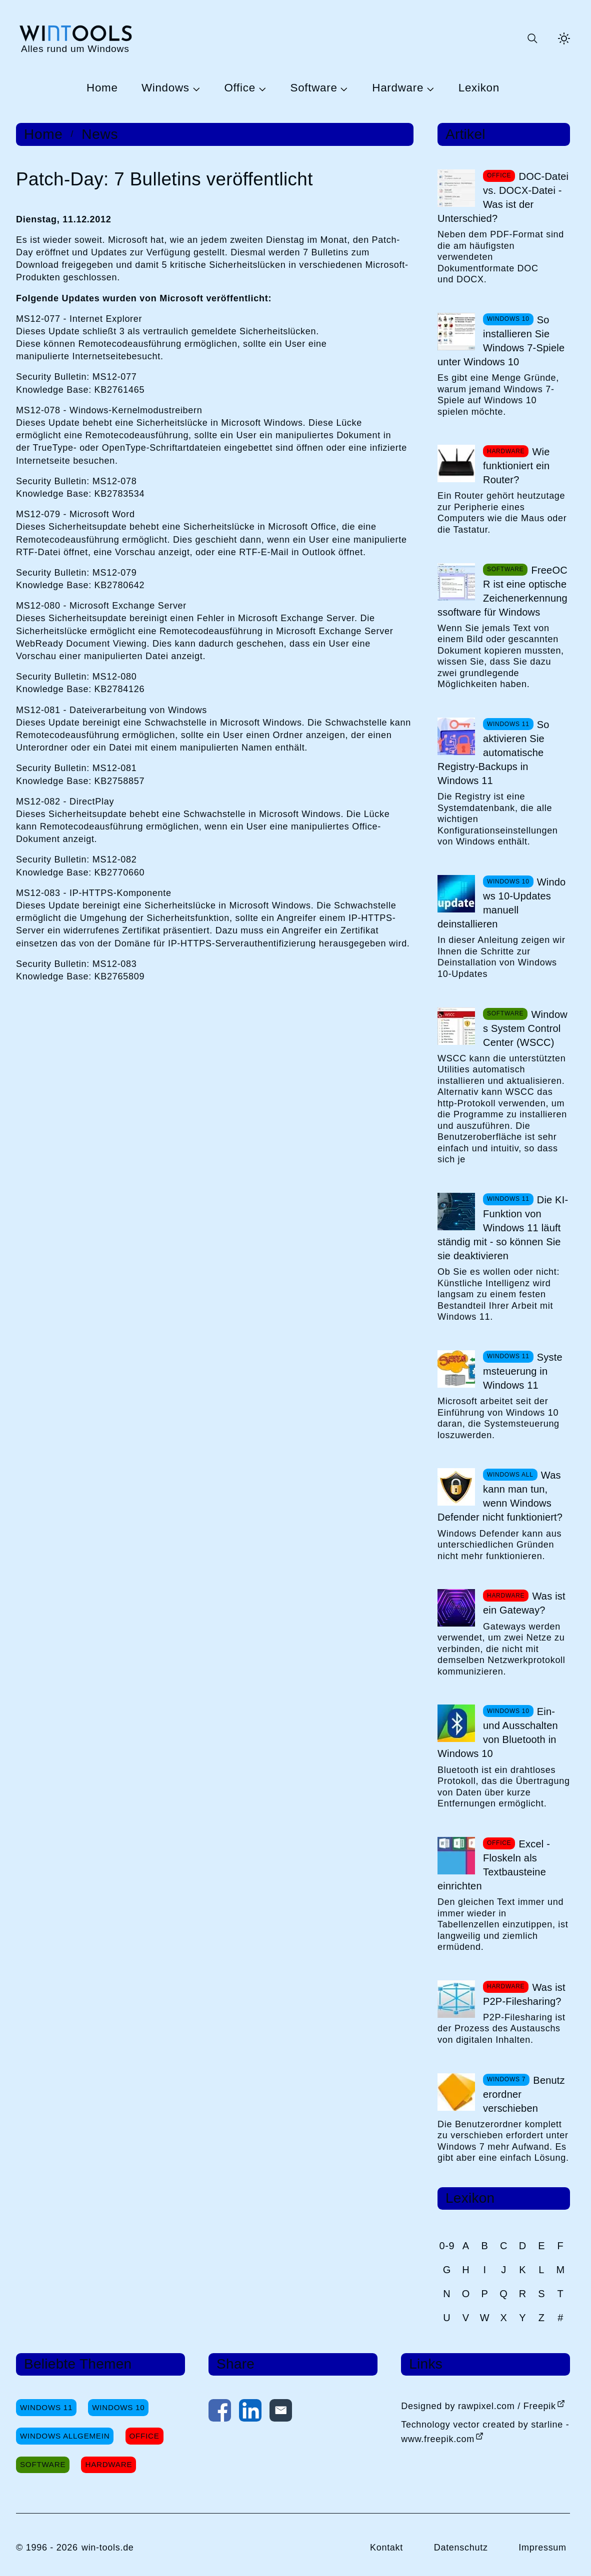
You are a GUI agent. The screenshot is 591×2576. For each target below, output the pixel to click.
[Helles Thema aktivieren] (564, 38)
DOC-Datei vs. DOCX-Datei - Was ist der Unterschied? (503, 197)
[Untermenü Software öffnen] (343, 88)
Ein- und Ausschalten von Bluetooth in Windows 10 (498, 1732)
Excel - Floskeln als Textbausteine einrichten (494, 1864)
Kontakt (386, 2548)
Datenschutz (461, 2548)
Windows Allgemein (65, 2436)
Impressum (542, 2548)
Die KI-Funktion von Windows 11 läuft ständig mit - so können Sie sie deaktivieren (503, 1227)
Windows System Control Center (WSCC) (525, 1028)
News (100, 134)
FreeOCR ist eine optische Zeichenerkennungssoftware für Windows (503, 591)
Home (102, 88)
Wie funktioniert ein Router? (516, 465)
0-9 (446, 2245)
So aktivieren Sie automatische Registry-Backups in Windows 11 (494, 752)
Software (313, 88)
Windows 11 (46, 2407)
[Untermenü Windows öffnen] (195, 88)
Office (239, 88)
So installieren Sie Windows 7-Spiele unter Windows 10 (501, 340)
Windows (166, 88)
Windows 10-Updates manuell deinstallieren (502, 902)
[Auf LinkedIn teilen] (250, 2412)
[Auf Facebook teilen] (219, 2412)
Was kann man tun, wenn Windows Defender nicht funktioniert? (500, 1496)
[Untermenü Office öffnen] (261, 88)
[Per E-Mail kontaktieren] (281, 2412)
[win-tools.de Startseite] (75, 38)
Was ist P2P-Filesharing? (524, 1994)
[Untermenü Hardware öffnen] (429, 88)
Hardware (398, 88)
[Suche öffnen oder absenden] (532, 38)
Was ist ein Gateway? (524, 1603)
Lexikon (479, 88)
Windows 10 (118, 2407)
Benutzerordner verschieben (524, 2094)
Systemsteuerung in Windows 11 (522, 1371)
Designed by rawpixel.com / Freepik (478, 2406)
